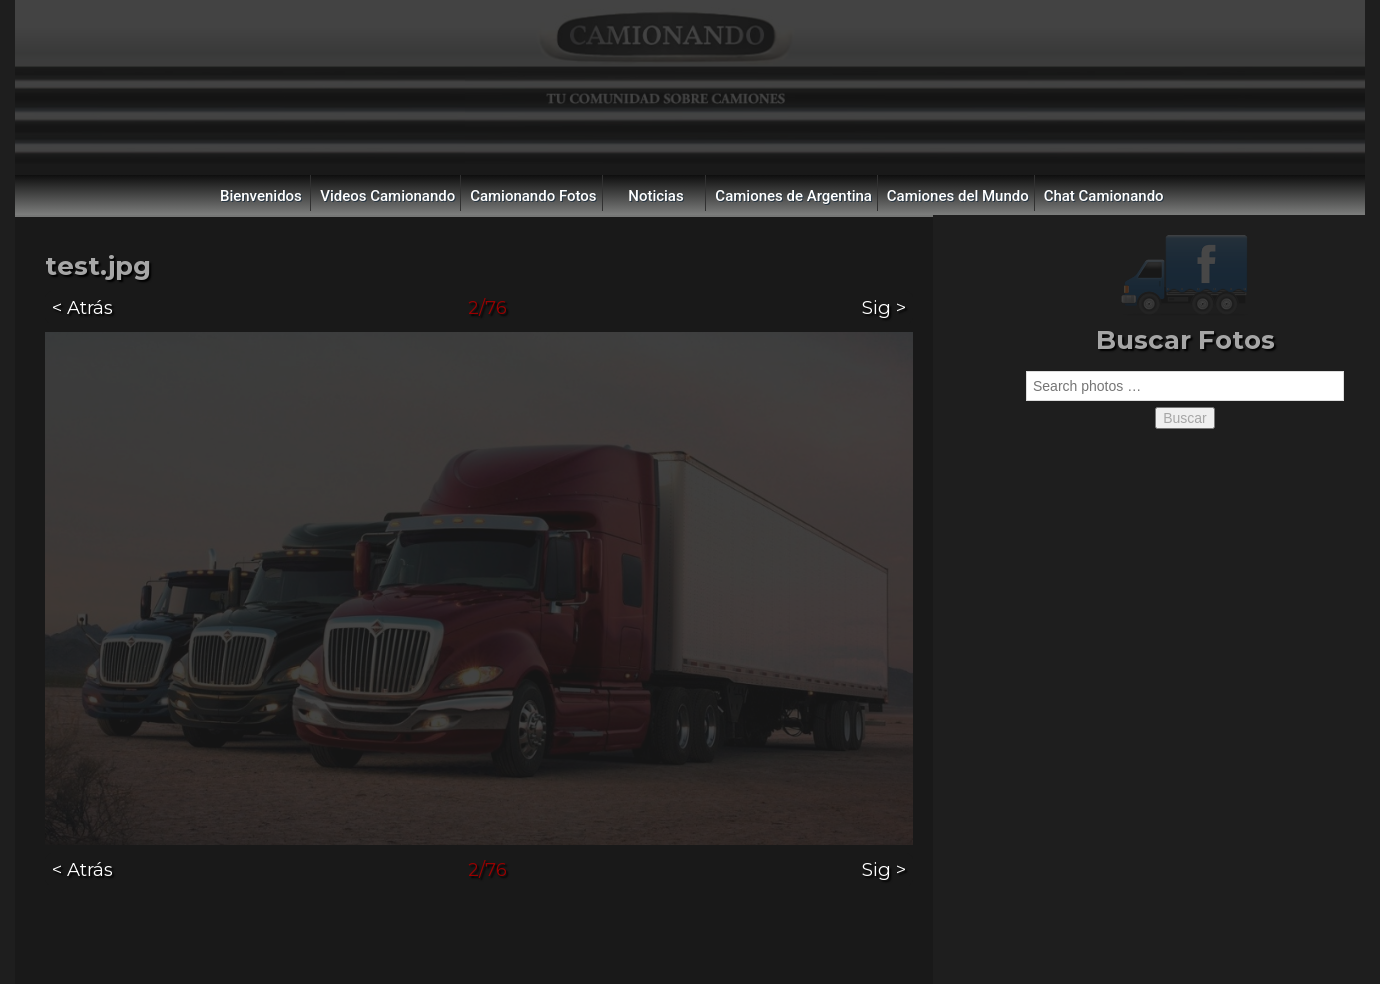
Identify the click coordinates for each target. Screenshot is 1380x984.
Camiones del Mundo (958, 196)
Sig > (884, 307)
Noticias (655, 196)
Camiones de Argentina (793, 196)
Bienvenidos (261, 196)
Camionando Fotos (533, 196)
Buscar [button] (1185, 418)
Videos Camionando (387, 196)
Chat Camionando (1104, 196)
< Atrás (82, 307)
